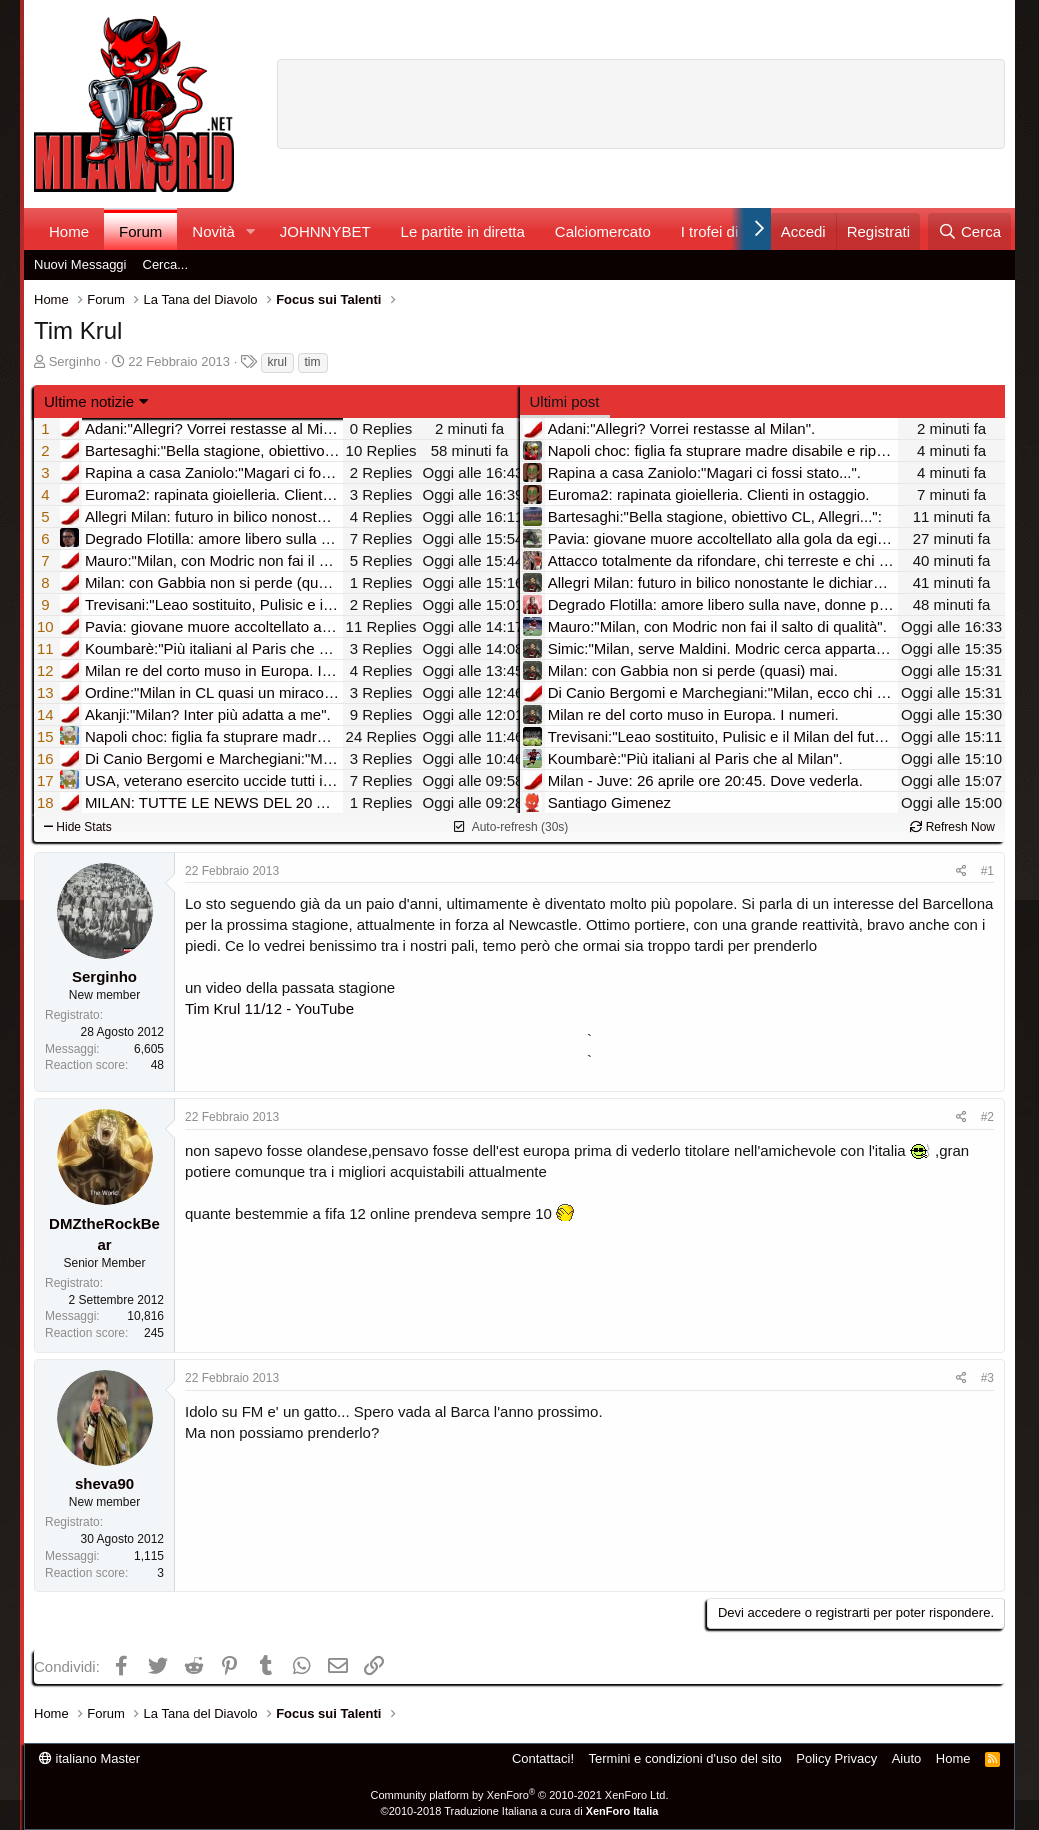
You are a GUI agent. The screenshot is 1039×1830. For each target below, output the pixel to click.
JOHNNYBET (325, 231)
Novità (213, 231)
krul (277, 362)
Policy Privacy (836, 1758)
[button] (251, 231)
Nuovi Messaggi (80, 264)
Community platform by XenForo (520, 1795)
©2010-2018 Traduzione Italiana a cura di (520, 1811)
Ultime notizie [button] (89, 401)
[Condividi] (961, 871)
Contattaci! (543, 1758)
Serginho (75, 361)
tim (313, 362)
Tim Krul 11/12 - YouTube (269, 1008)
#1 (987, 871)
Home (69, 231)
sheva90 (104, 1483)
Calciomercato (603, 231)
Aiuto (907, 1758)
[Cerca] (969, 231)
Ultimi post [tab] (565, 401)
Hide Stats (78, 827)
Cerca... (166, 264)
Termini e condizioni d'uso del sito (685, 1758)
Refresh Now (952, 827)
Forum (140, 231)
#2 (987, 1117)
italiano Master (89, 1758)
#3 (987, 1378)
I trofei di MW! (727, 231)
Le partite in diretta (463, 231)
